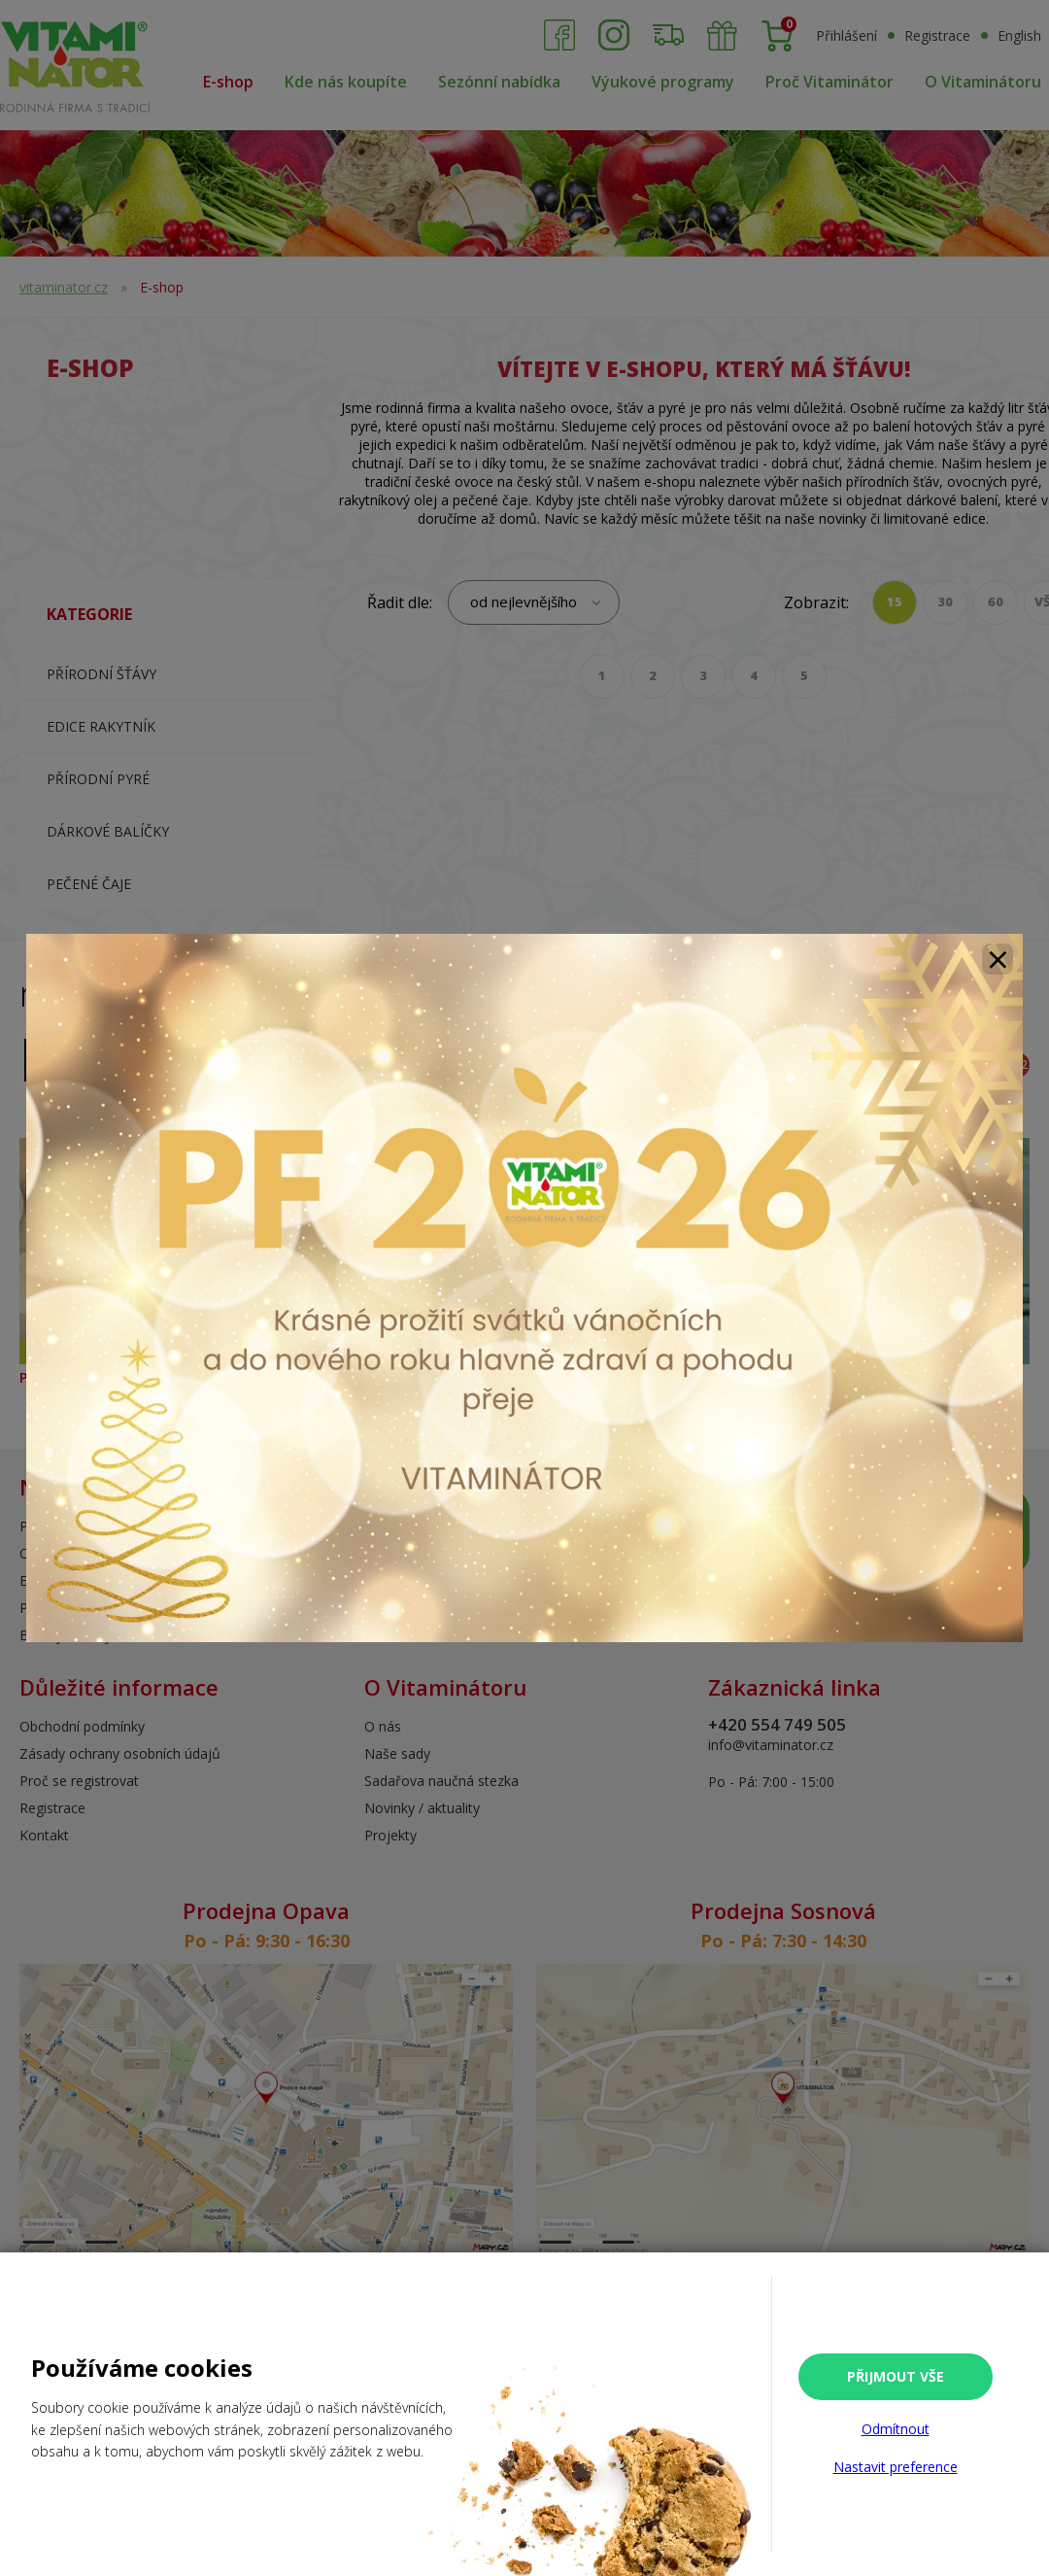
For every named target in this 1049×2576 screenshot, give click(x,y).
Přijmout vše (895, 2376)
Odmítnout (896, 2429)
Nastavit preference (895, 2466)
